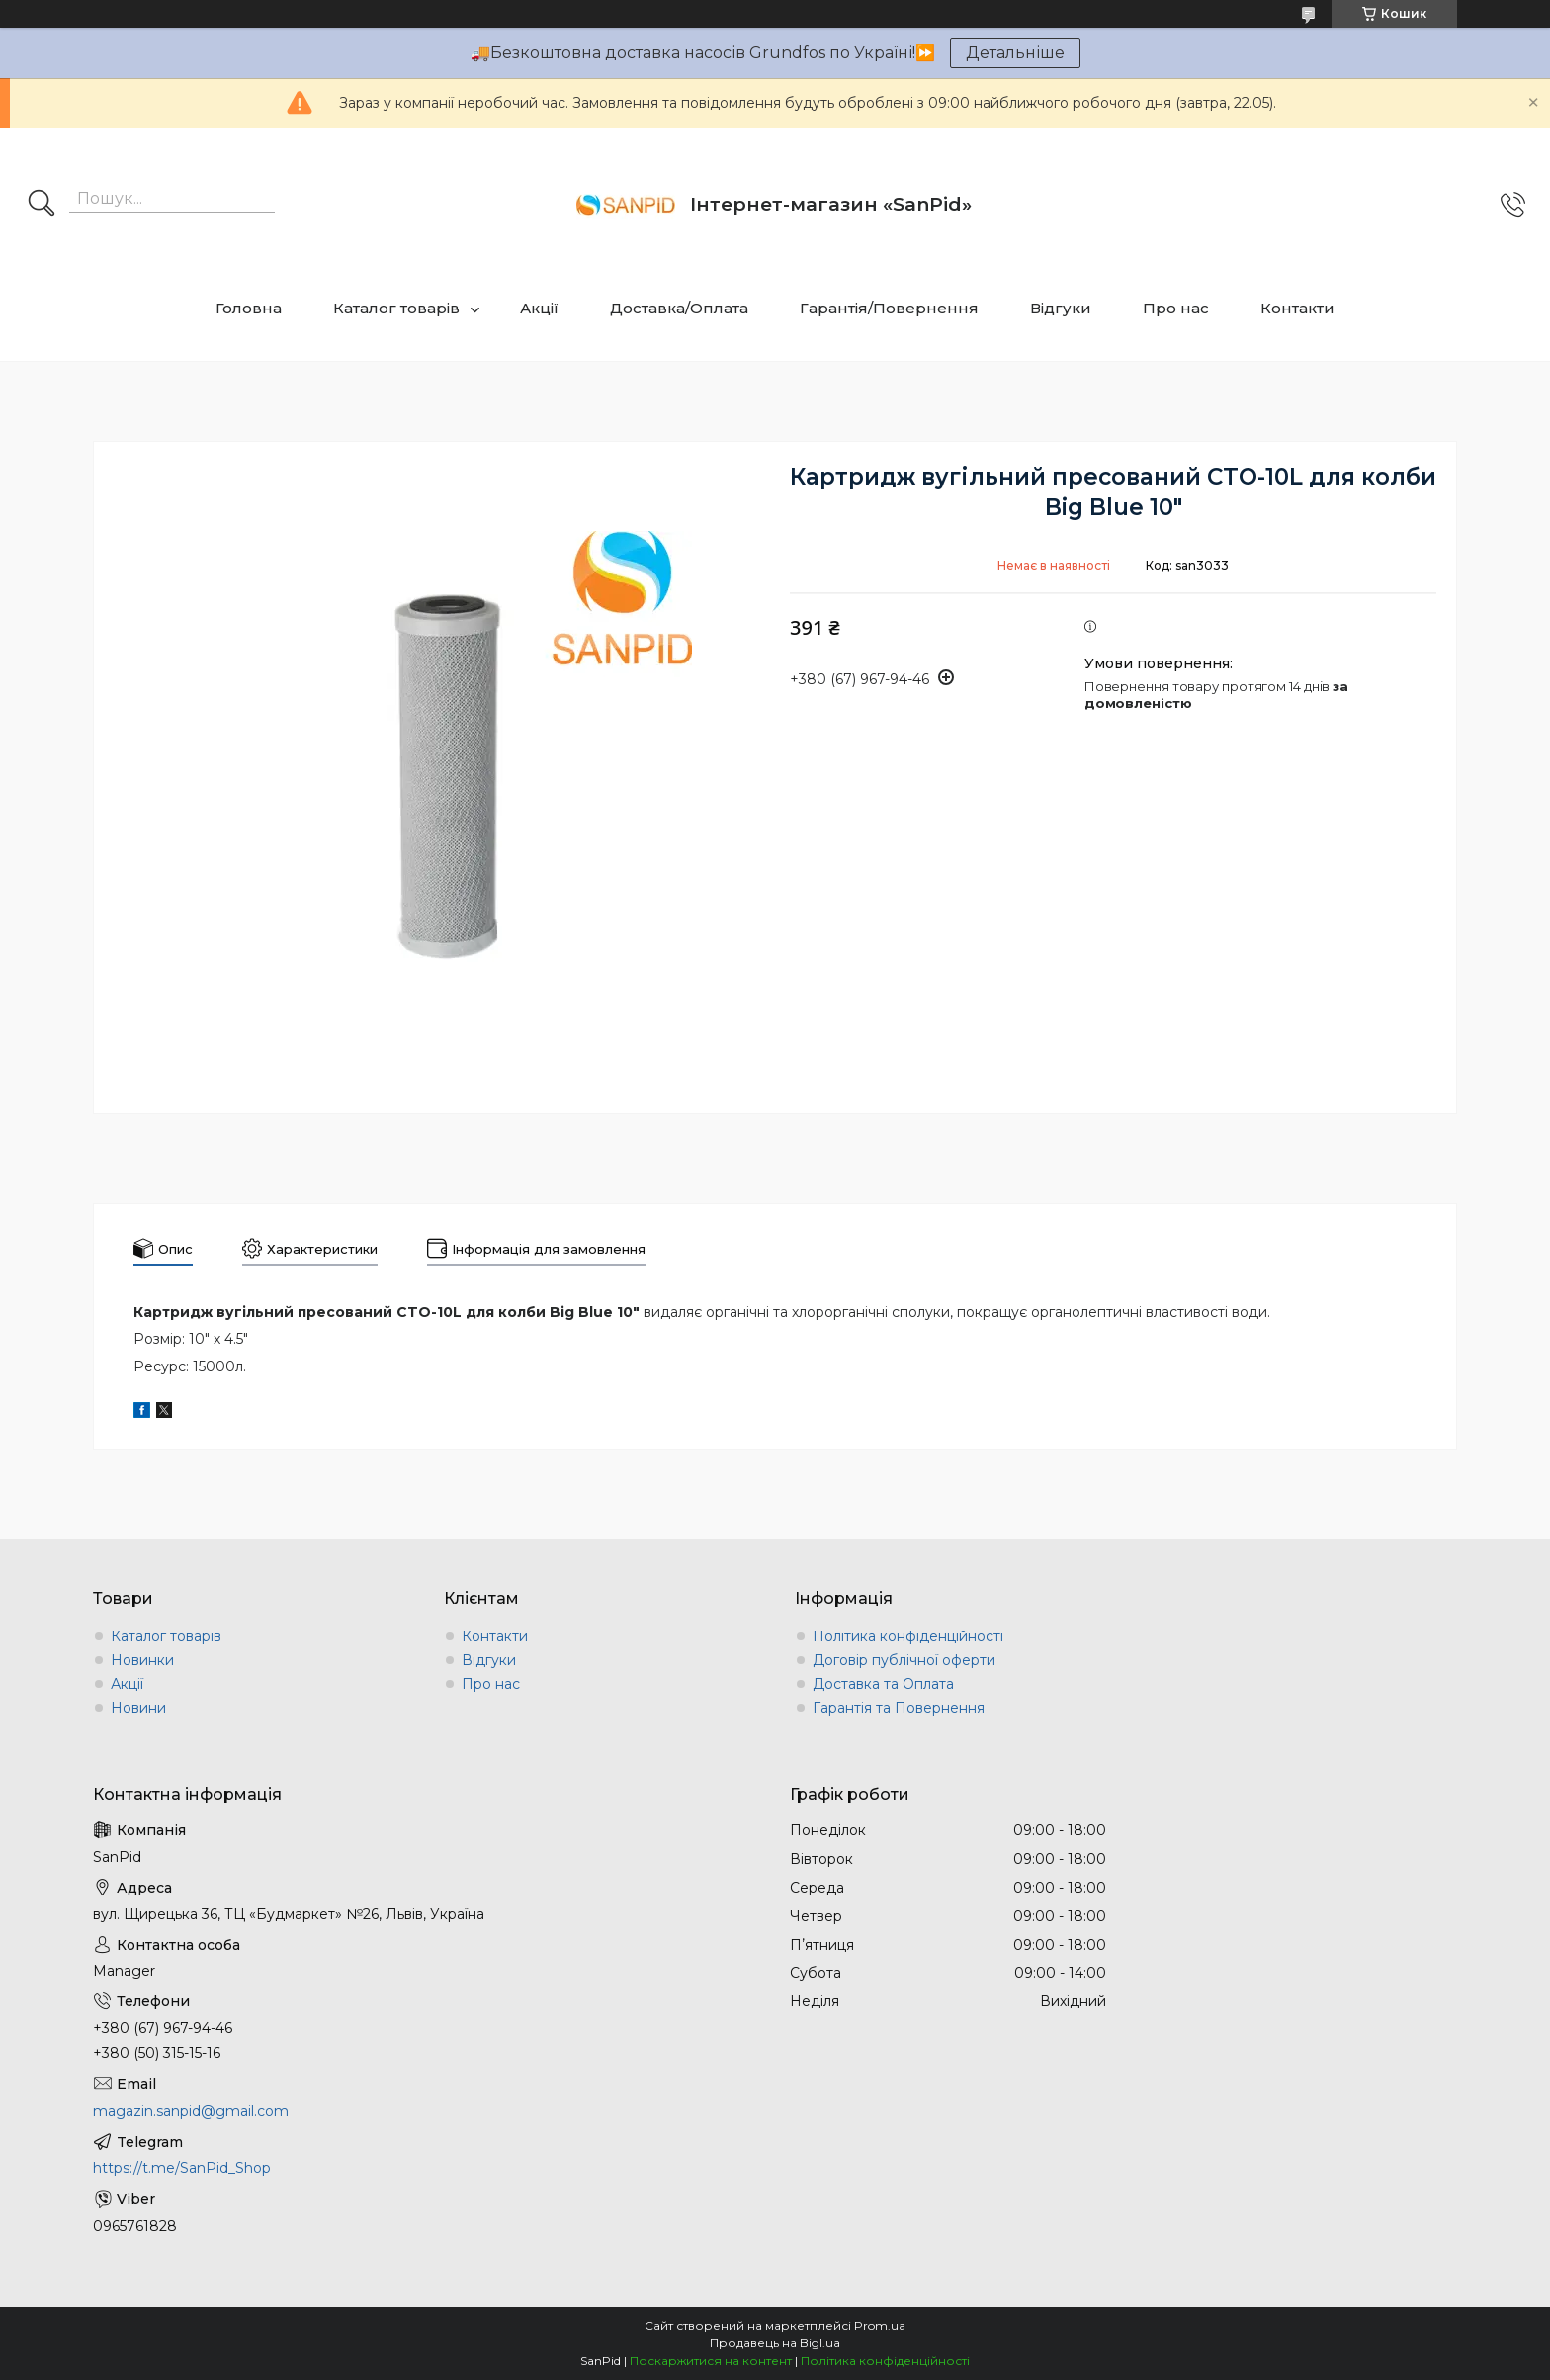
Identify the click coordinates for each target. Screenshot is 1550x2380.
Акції (539, 308)
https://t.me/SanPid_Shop (182, 2168)
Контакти (1297, 308)
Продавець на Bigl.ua (775, 2343)
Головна (248, 308)
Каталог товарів (396, 308)
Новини (138, 1708)
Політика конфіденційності (908, 1636)
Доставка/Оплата (679, 308)
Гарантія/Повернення (889, 308)
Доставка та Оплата (883, 1684)
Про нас (1176, 308)
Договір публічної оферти (904, 1660)
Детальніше (1015, 53)
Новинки (142, 1660)
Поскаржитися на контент (711, 2360)
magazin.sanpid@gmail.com (191, 2111)
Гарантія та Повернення (899, 1708)
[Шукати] (41, 204)
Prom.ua (879, 2325)
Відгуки (1060, 308)
